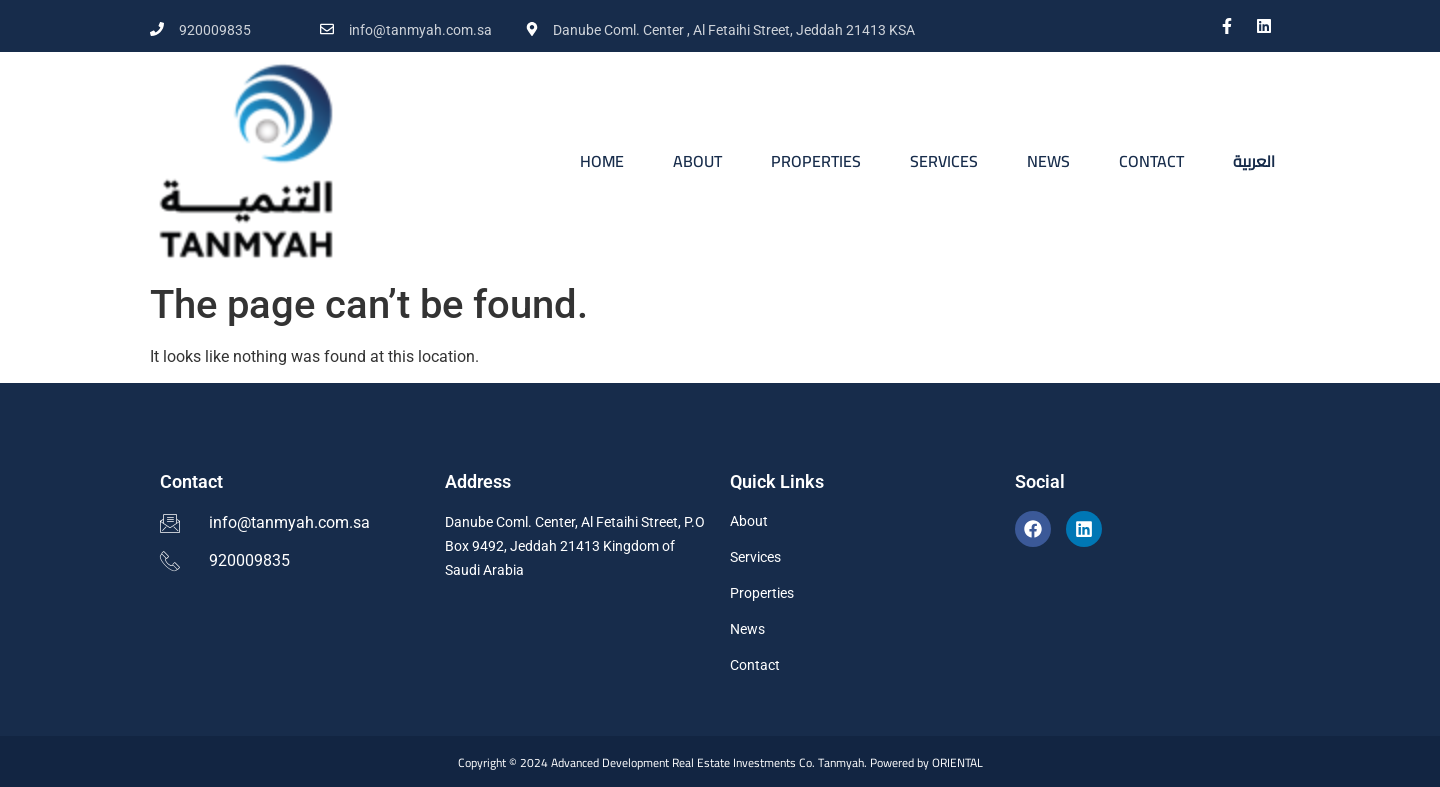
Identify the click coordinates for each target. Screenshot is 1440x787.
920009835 (215, 30)
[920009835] (157, 29)
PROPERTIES (816, 161)
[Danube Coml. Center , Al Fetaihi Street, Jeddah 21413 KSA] (532, 29)
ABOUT (697, 161)
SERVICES (944, 161)
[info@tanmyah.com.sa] (327, 29)
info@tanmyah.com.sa (420, 30)
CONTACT (1151, 161)
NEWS (1048, 161)
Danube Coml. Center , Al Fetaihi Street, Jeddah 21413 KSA (734, 30)
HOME (602, 161)
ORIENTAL (957, 762)
